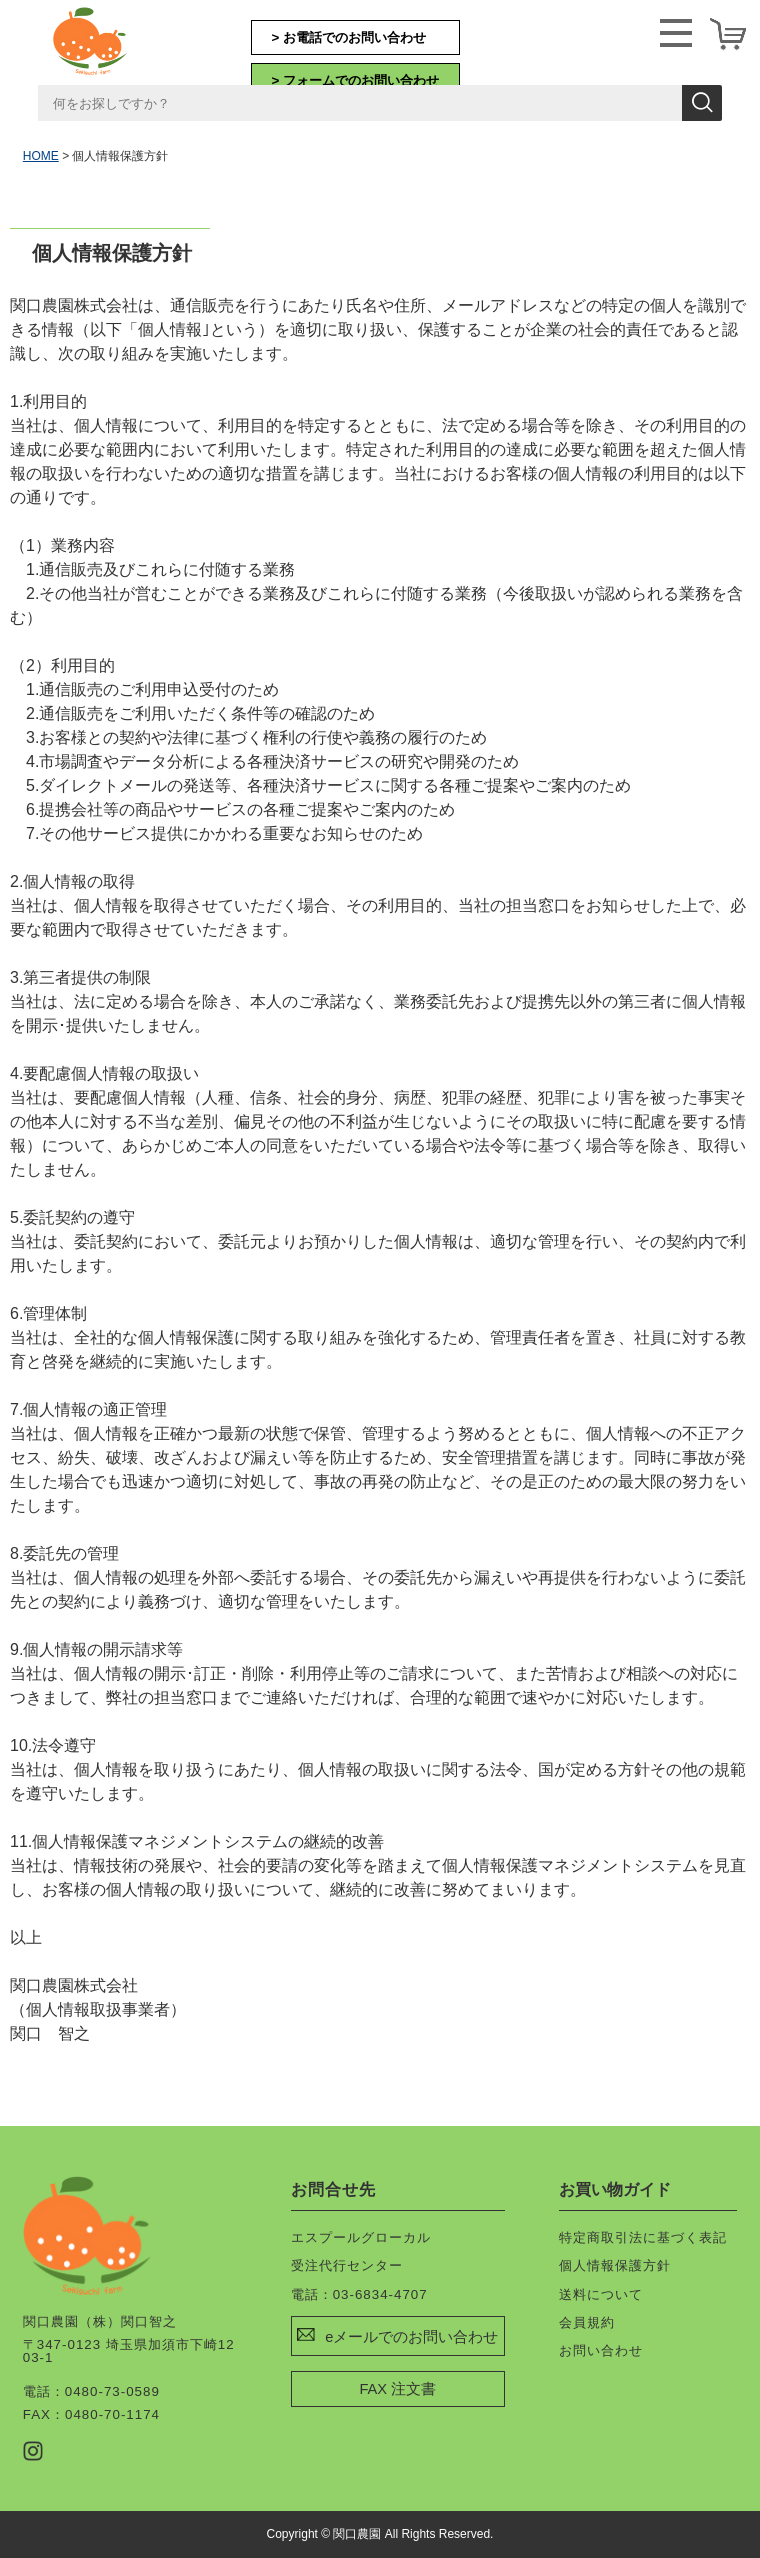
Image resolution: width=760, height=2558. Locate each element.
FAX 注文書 (397, 2389)
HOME (41, 156)
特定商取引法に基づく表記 (643, 2237)
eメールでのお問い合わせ (411, 2337)
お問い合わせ (601, 2350)
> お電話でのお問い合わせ (349, 37)
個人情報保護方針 (615, 2265)
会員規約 (587, 2322)
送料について (601, 2294)
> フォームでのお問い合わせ (356, 80)
